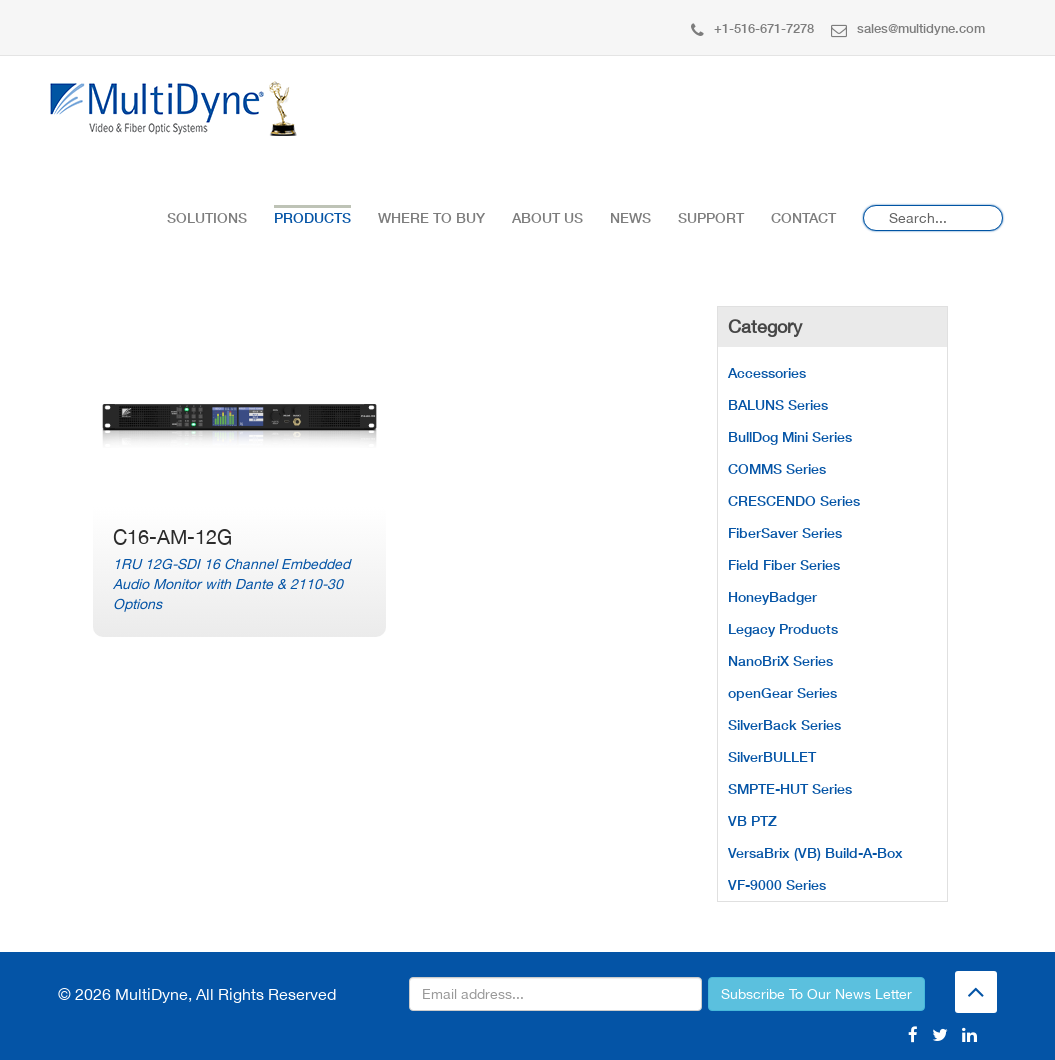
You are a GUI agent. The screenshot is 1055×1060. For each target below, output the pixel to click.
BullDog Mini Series (790, 436)
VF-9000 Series (777, 884)
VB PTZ (752, 820)
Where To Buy (431, 217)
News (630, 217)
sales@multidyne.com (908, 28)
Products (312, 217)
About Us (547, 217)
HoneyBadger (772, 596)
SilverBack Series (784, 724)
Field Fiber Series (784, 564)
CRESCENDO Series (794, 500)
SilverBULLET (772, 756)
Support (711, 217)
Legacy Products (783, 628)
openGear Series (782, 692)
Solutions (207, 217)
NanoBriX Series (780, 660)
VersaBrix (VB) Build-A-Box (815, 852)
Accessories (767, 372)
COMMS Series (777, 468)
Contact (803, 217)
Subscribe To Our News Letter (816, 994)
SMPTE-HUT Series (790, 788)
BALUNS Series (778, 404)
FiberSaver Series (785, 532)
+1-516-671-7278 (752, 28)
